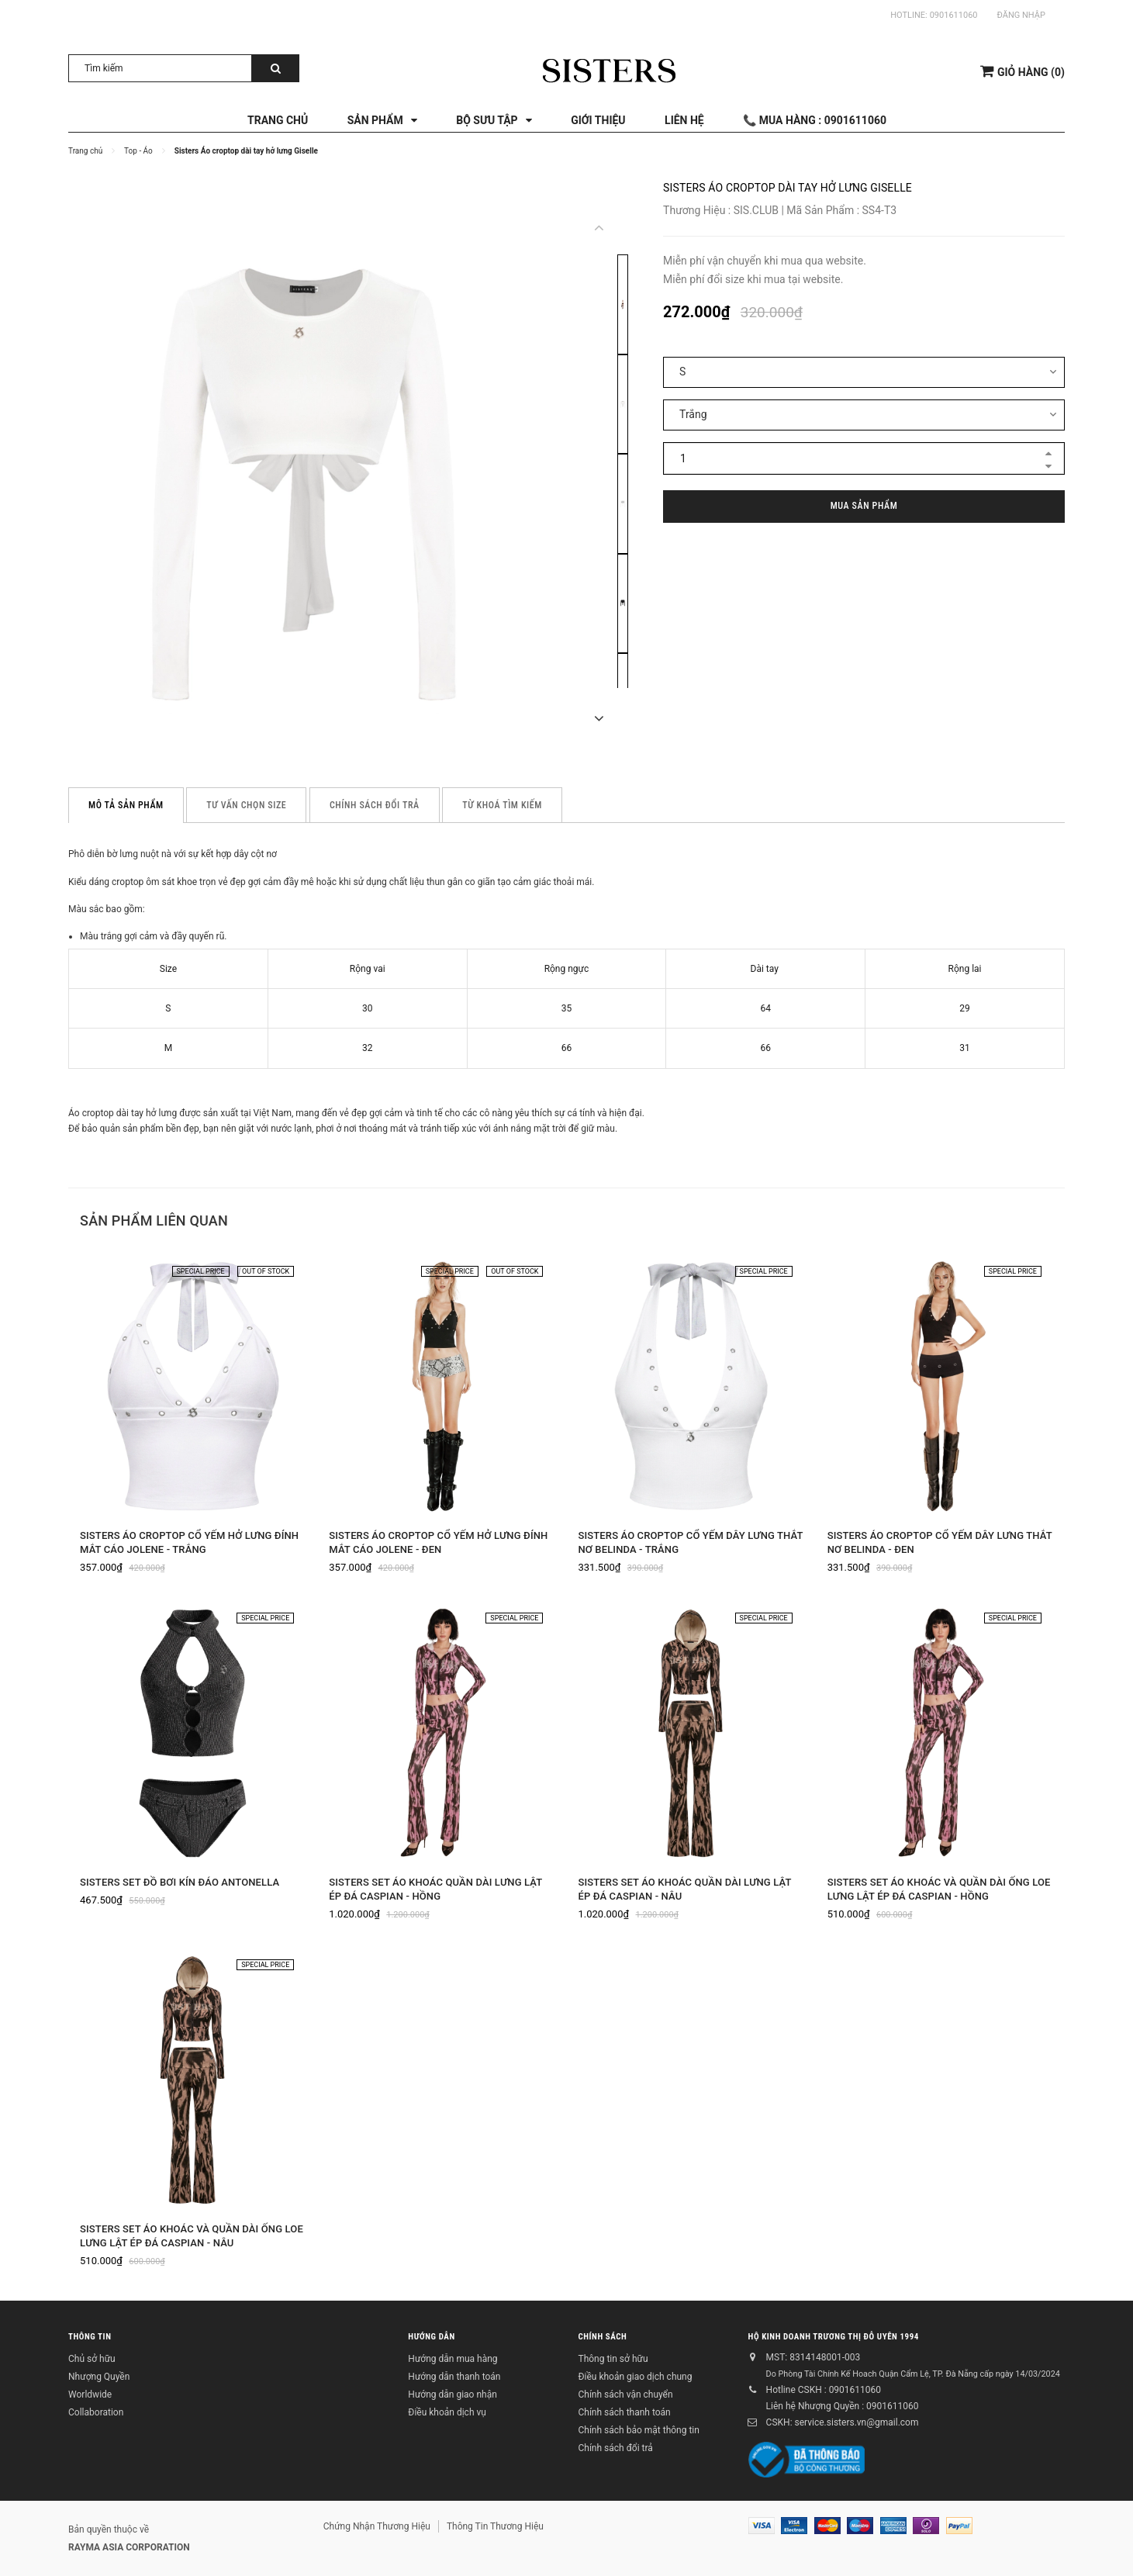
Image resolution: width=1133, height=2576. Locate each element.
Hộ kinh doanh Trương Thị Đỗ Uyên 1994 (833, 2336)
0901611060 (954, 15)
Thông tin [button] (89, 2336)
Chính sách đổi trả (615, 2448)
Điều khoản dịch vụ (447, 2412)
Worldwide (90, 2394)
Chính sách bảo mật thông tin (638, 2430)
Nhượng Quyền (99, 2376)
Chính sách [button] (602, 2336)
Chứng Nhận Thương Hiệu (376, 2526)
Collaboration (95, 2412)
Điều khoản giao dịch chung (635, 2376)
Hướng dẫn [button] (431, 2336)
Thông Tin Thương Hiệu (495, 2526)
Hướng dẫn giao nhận (452, 2394)
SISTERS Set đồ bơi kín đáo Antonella (179, 1882)
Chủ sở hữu (92, 2358)
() (1022, 71)
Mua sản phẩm (864, 505)
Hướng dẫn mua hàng (452, 2358)
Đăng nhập (1021, 15)
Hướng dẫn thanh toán (454, 2376)
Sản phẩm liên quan (154, 1220)
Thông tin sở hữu (613, 2358)
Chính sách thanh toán (624, 2412)
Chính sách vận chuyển (625, 2394)
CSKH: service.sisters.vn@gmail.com (842, 2422)
